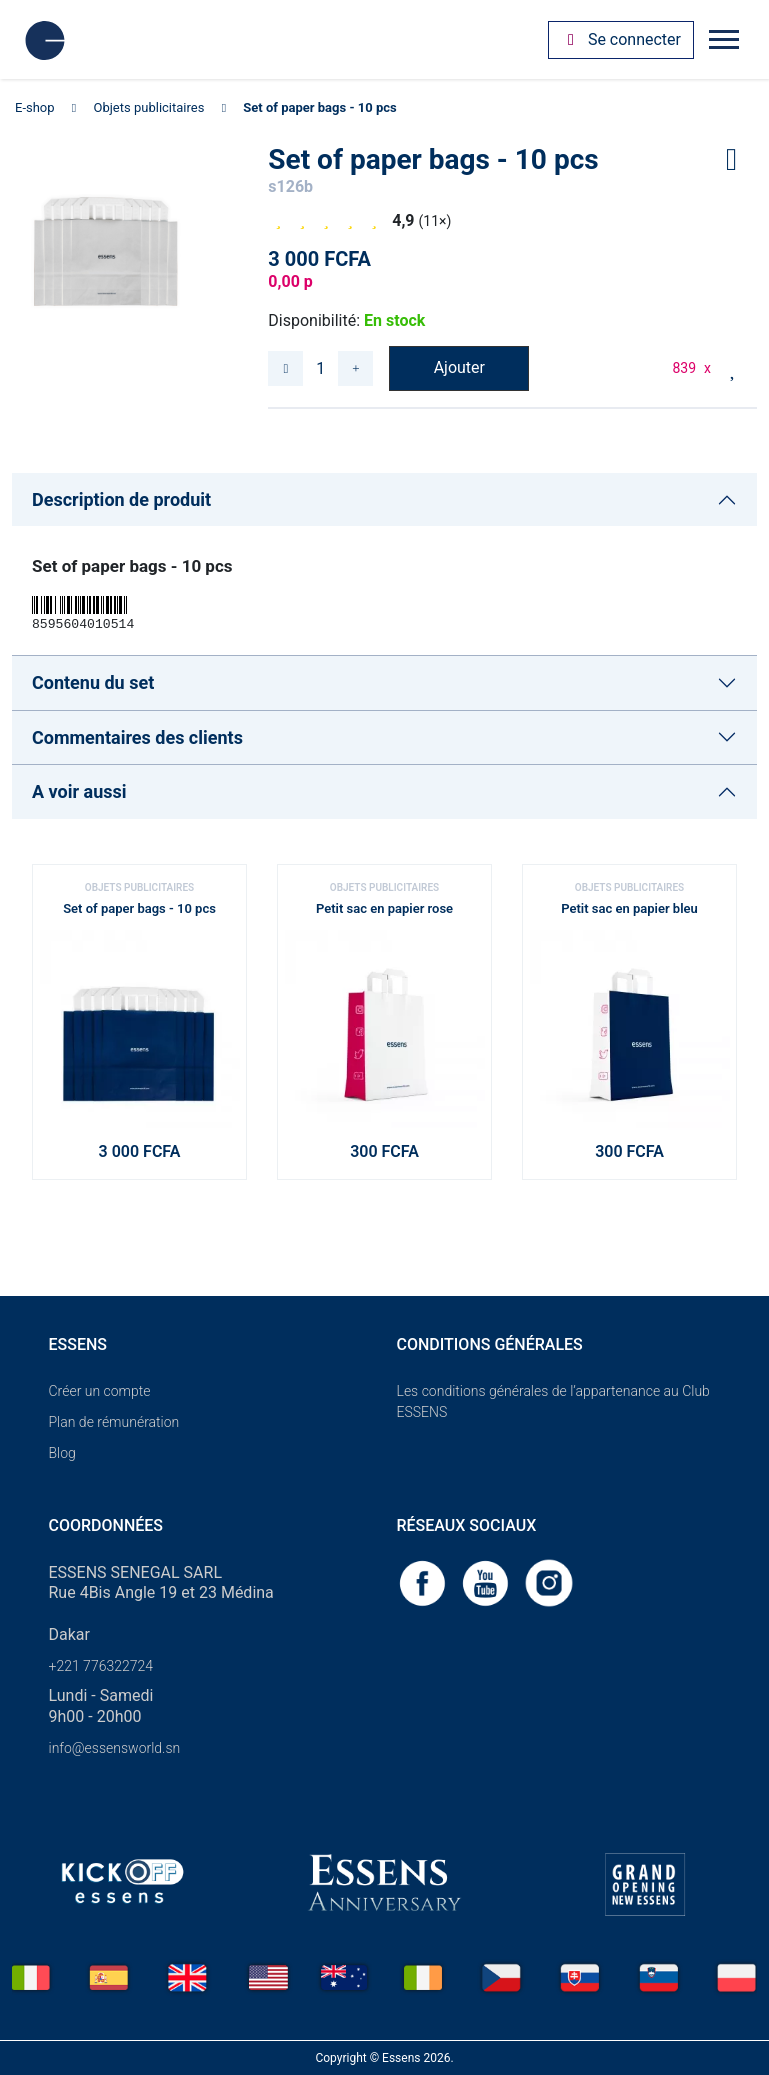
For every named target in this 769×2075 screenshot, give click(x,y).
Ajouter (459, 367)
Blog (62, 1453)
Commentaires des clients (137, 737)
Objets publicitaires (149, 107)
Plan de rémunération (114, 1422)
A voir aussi (79, 791)
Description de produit (121, 499)
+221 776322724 (101, 1666)
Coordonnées (106, 1525)
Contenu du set (93, 682)
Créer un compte (100, 1391)
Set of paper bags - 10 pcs (319, 107)
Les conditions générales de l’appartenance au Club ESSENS (553, 1401)
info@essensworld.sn (115, 1748)
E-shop (35, 107)
